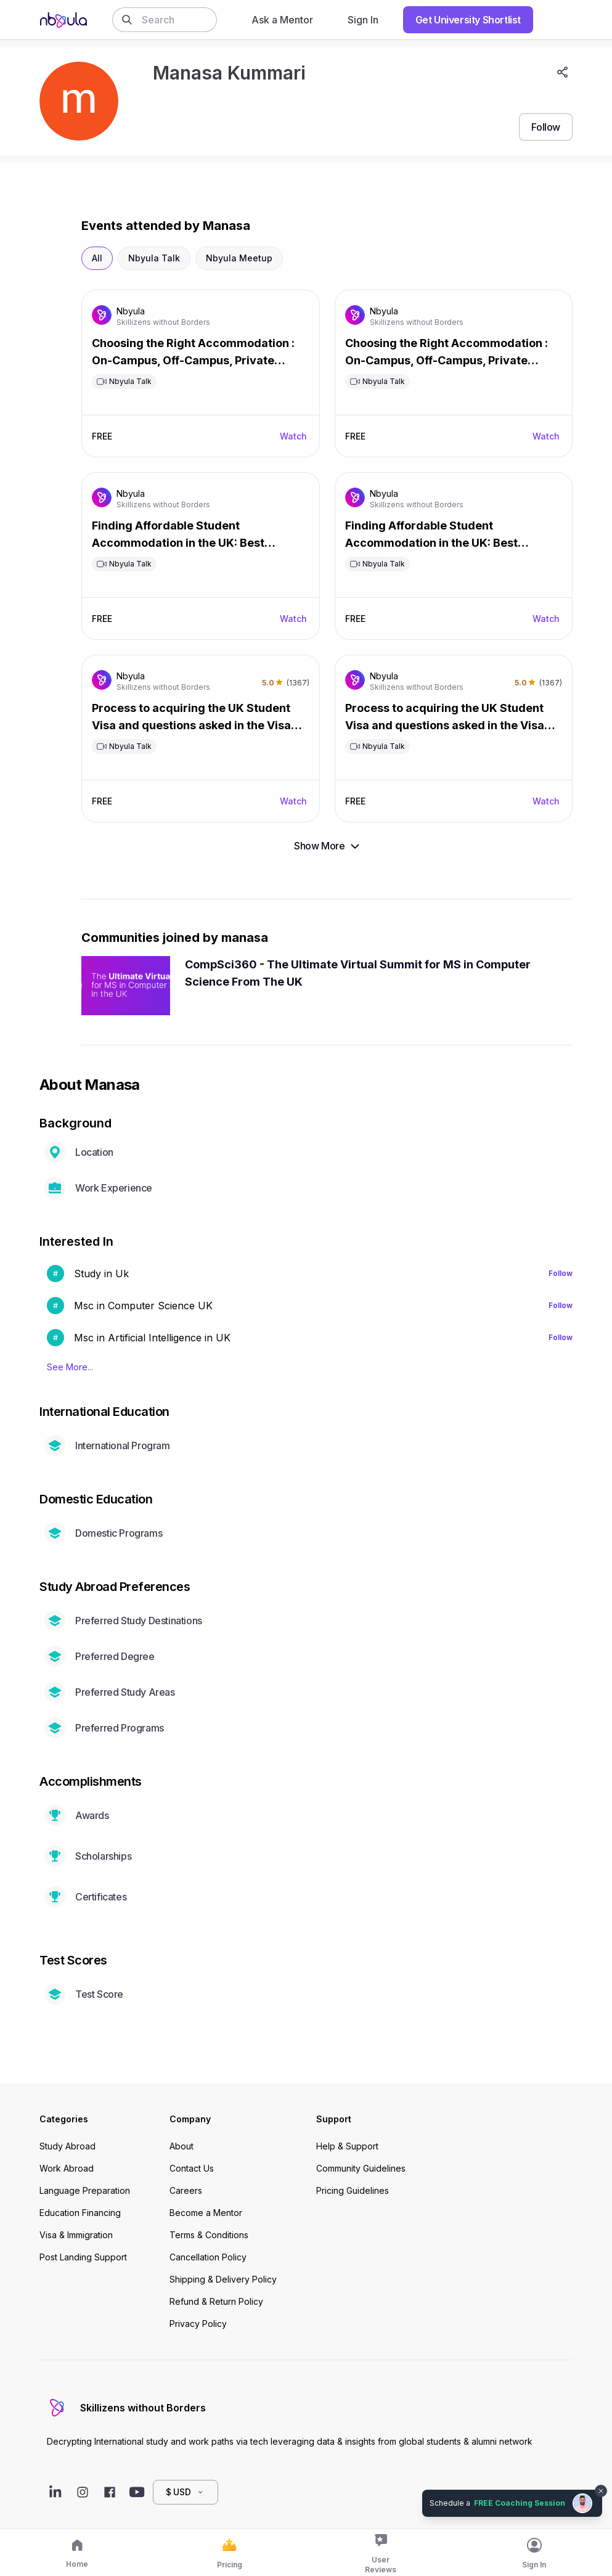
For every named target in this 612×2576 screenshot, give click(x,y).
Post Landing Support (83, 2257)
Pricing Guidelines (352, 2190)
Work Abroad (66, 2168)
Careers (185, 2190)
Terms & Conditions (208, 2235)
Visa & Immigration (76, 2235)
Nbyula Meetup (239, 258)
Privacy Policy (198, 2323)
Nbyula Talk (154, 258)
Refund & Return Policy (216, 2301)
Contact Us (191, 2168)
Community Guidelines (361, 2168)
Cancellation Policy (208, 2257)
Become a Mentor (205, 2212)
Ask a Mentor (282, 20)
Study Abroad (67, 2146)
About (181, 2146)
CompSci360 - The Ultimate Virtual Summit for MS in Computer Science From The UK (358, 973)
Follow (561, 1273)
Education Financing (80, 2212)
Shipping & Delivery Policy (223, 2279)
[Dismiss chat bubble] (601, 2491)
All (97, 258)
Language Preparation (84, 2190)
